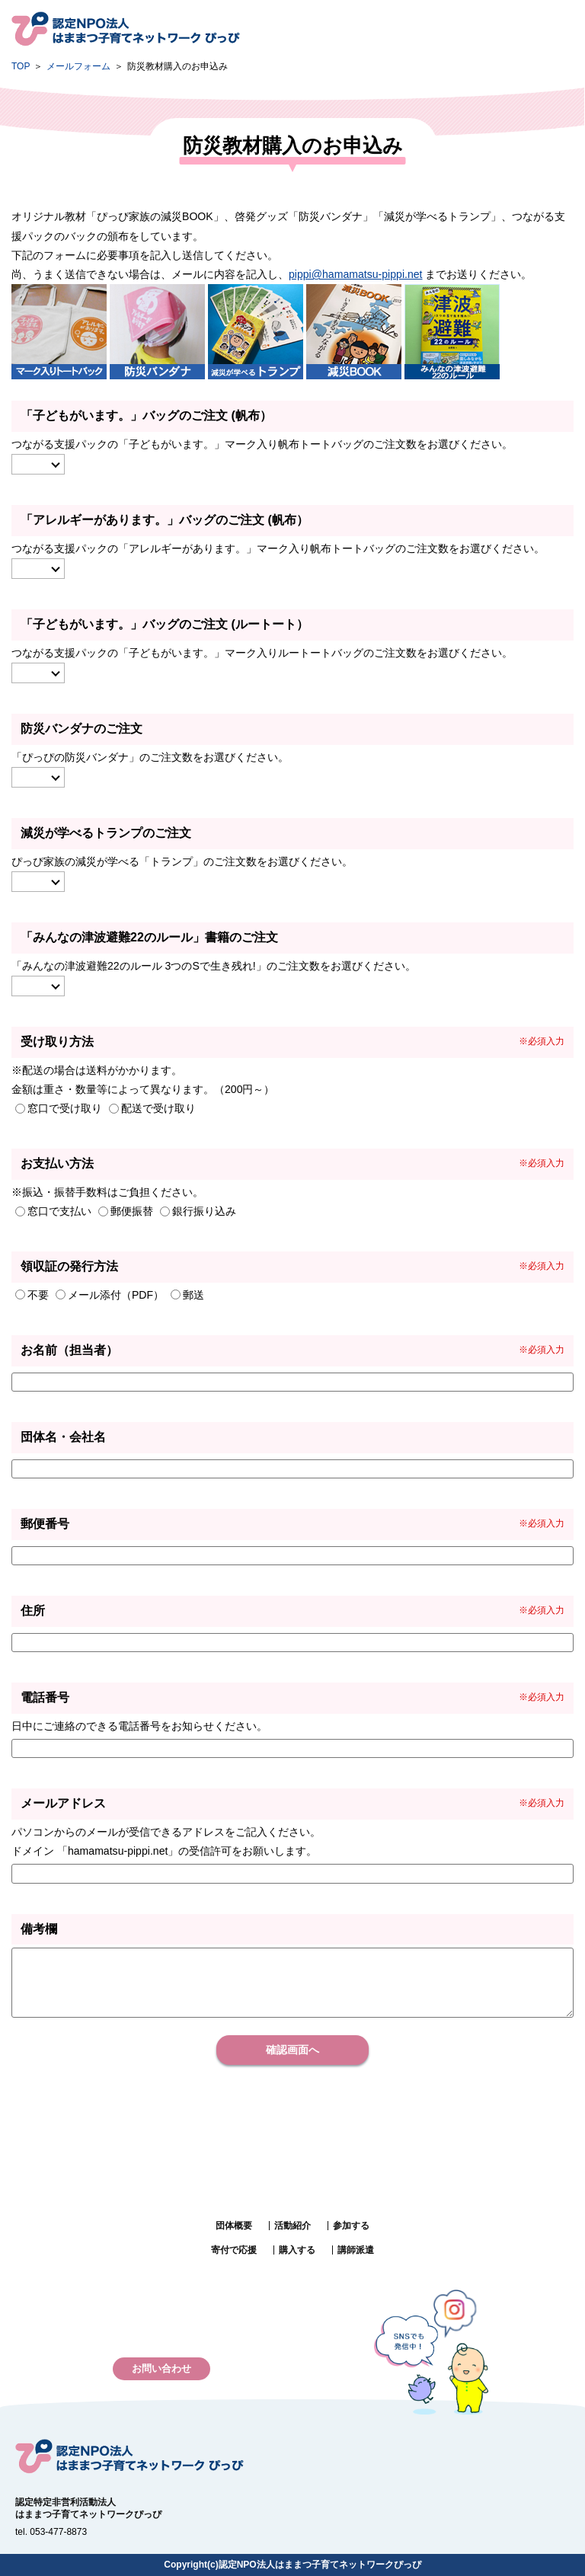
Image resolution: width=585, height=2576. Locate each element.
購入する (297, 2250)
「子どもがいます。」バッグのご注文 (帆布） (146, 415)
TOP (20, 66)
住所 (33, 1610)
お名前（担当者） (69, 1350)
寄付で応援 (234, 2250)
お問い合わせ (161, 2368)
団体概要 (234, 2225)
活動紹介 (292, 2225)
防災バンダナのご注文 (81, 728)
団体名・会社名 (63, 1436)
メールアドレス (63, 1803)
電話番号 (45, 1697)
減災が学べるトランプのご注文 (106, 832)
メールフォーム (78, 66)
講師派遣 (355, 2250)
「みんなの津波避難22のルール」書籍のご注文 (149, 937)
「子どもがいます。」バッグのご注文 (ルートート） (164, 624)
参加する (351, 2225)
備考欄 (39, 1928)
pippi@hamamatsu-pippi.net (356, 274)
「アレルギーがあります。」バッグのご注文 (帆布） (164, 519)
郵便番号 (45, 1523)
